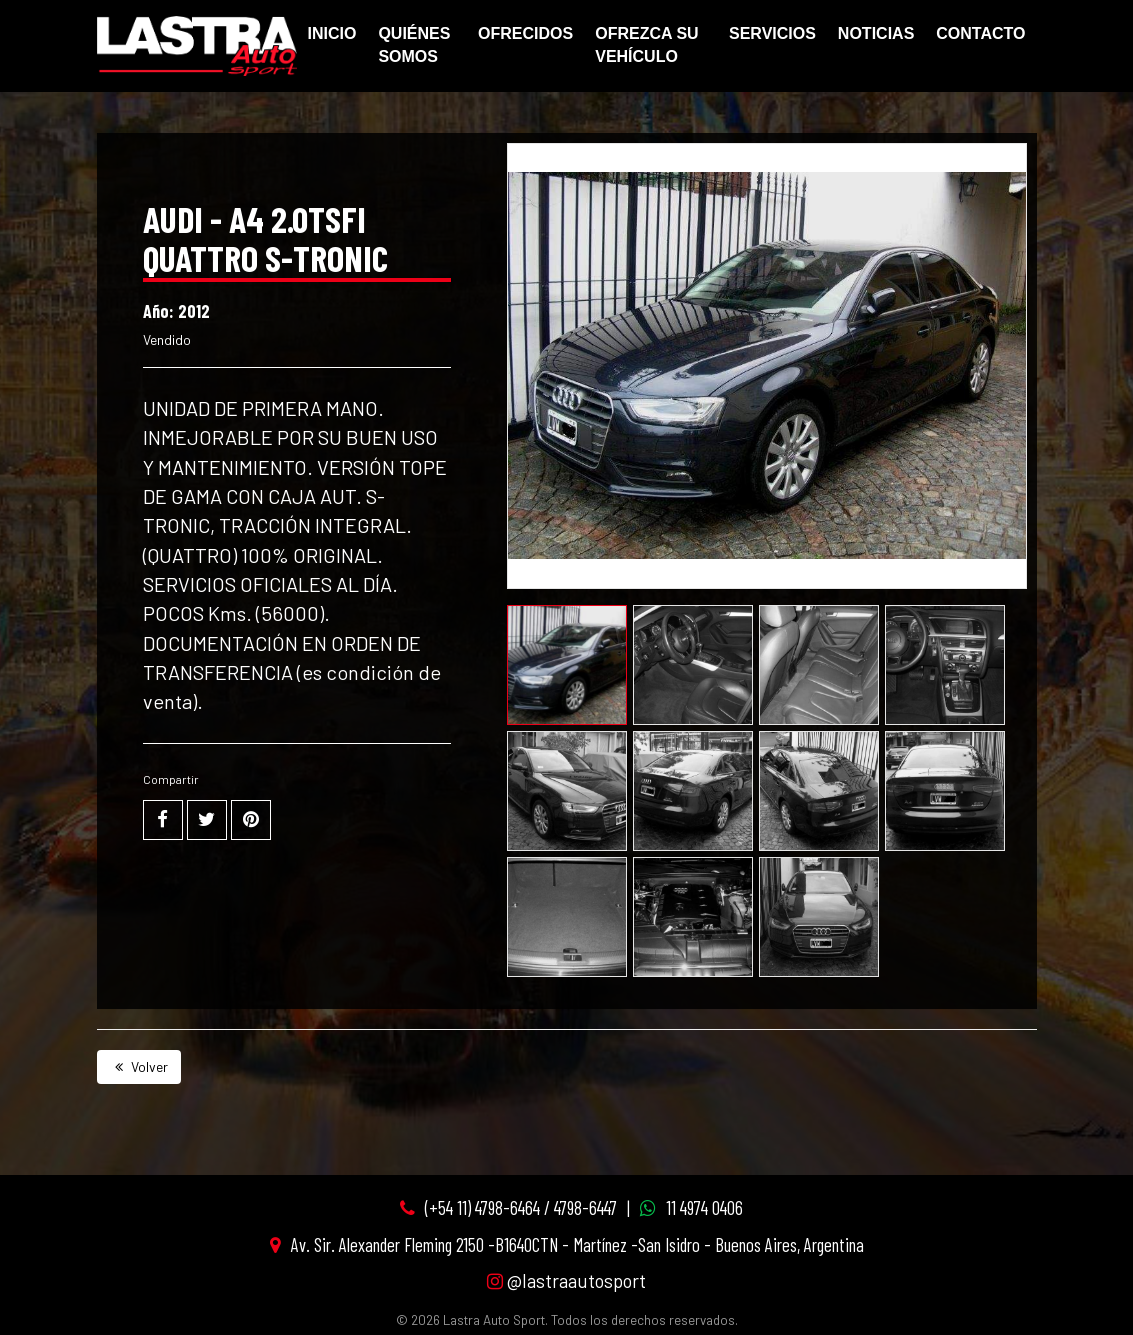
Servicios (772, 33)
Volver (139, 1066)
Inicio (332, 33)
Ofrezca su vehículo (646, 45)
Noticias (876, 33)
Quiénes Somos (414, 45)
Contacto (980, 33)
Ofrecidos (525, 33)
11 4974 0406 (704, 1207)
